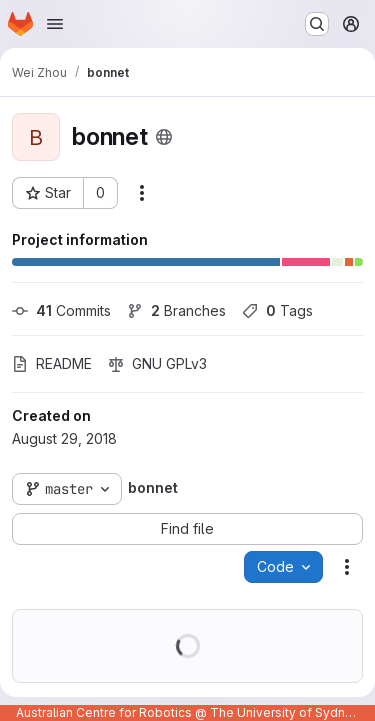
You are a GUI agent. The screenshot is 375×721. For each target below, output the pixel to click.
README (52, 363)
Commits (61, 310)
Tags (277, 310)
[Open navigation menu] (55, 24)
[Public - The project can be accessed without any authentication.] (164, 137)
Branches (176, 310)
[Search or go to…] (317, 24)
